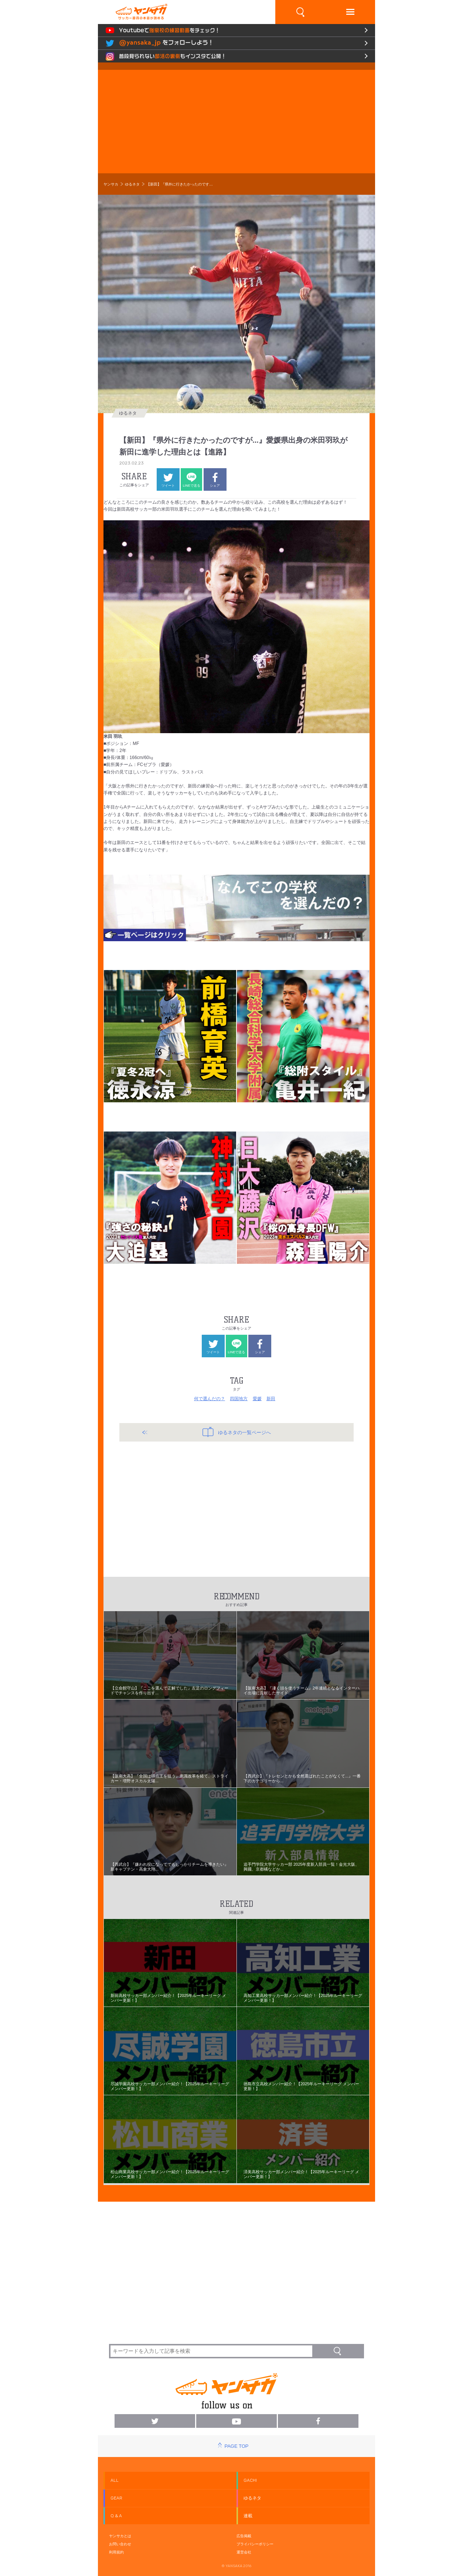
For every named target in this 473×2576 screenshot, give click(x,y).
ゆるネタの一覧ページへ (237, 1432)
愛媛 (257, 1398)
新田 (270, 1398)
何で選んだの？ (209, 1398)
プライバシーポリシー (254, 2544)
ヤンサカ (110, 184)
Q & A (116, 2515)
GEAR (116, 2498)
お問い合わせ (120, 2544)
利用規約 (116, 2552)
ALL (114, 2480)
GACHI (250, 2480)
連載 (248, 2515)
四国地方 (239, 1398)
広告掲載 (243, 2536)
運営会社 (243, 2552)
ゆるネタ (132, 184)
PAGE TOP (236, 2446)
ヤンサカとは (120, 2536)
